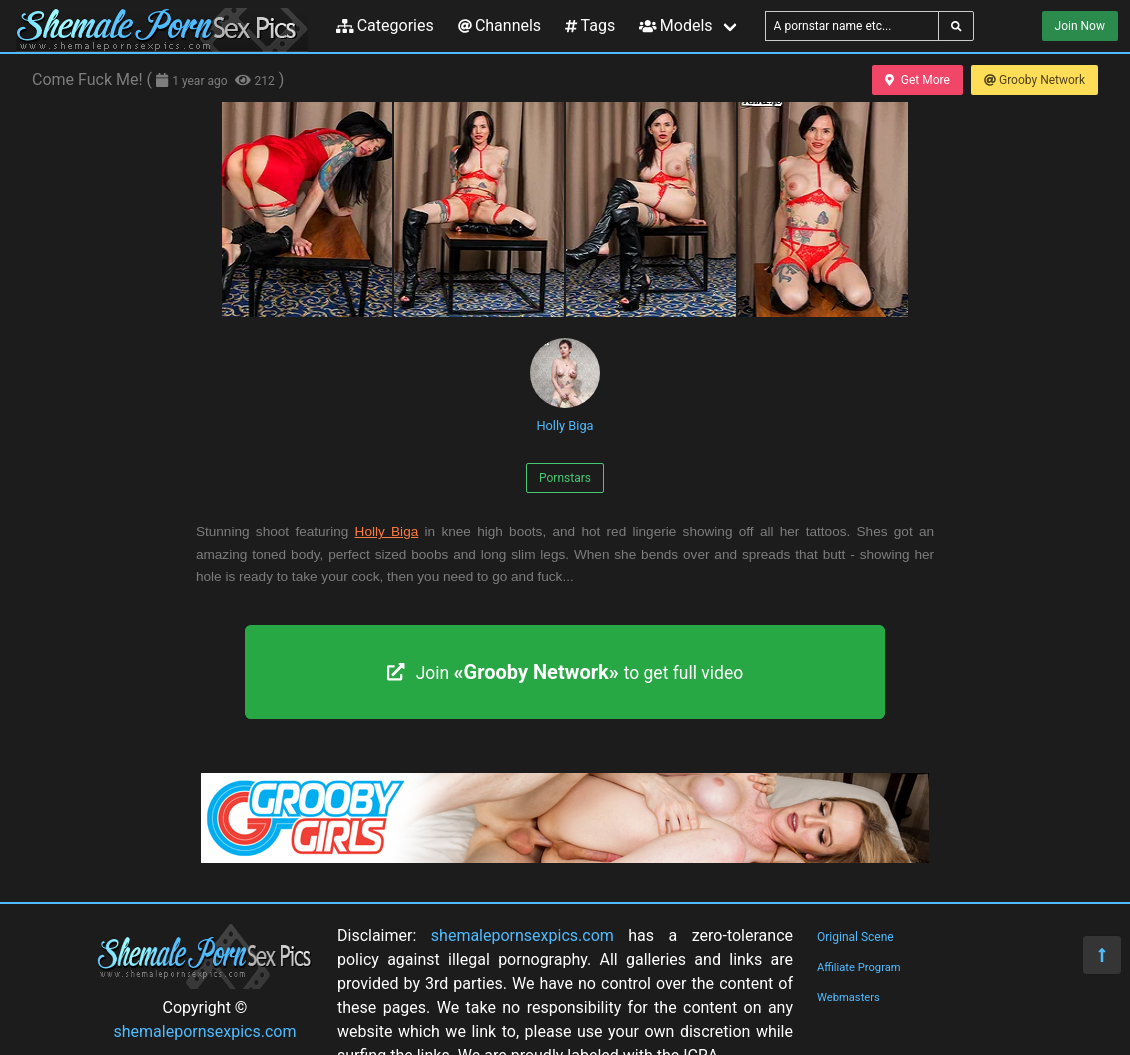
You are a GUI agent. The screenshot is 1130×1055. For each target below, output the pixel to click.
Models (675, 25)
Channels (499, 25)
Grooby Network (1034, 80)
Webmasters (848, 997)
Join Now (1080, 26)
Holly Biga (565, 385)
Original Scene (855, 937)
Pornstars (565, 478)
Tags (590, 25)
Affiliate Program (859, 967)
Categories (385, 25)
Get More (917, 80)
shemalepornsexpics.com (205, 1031)
